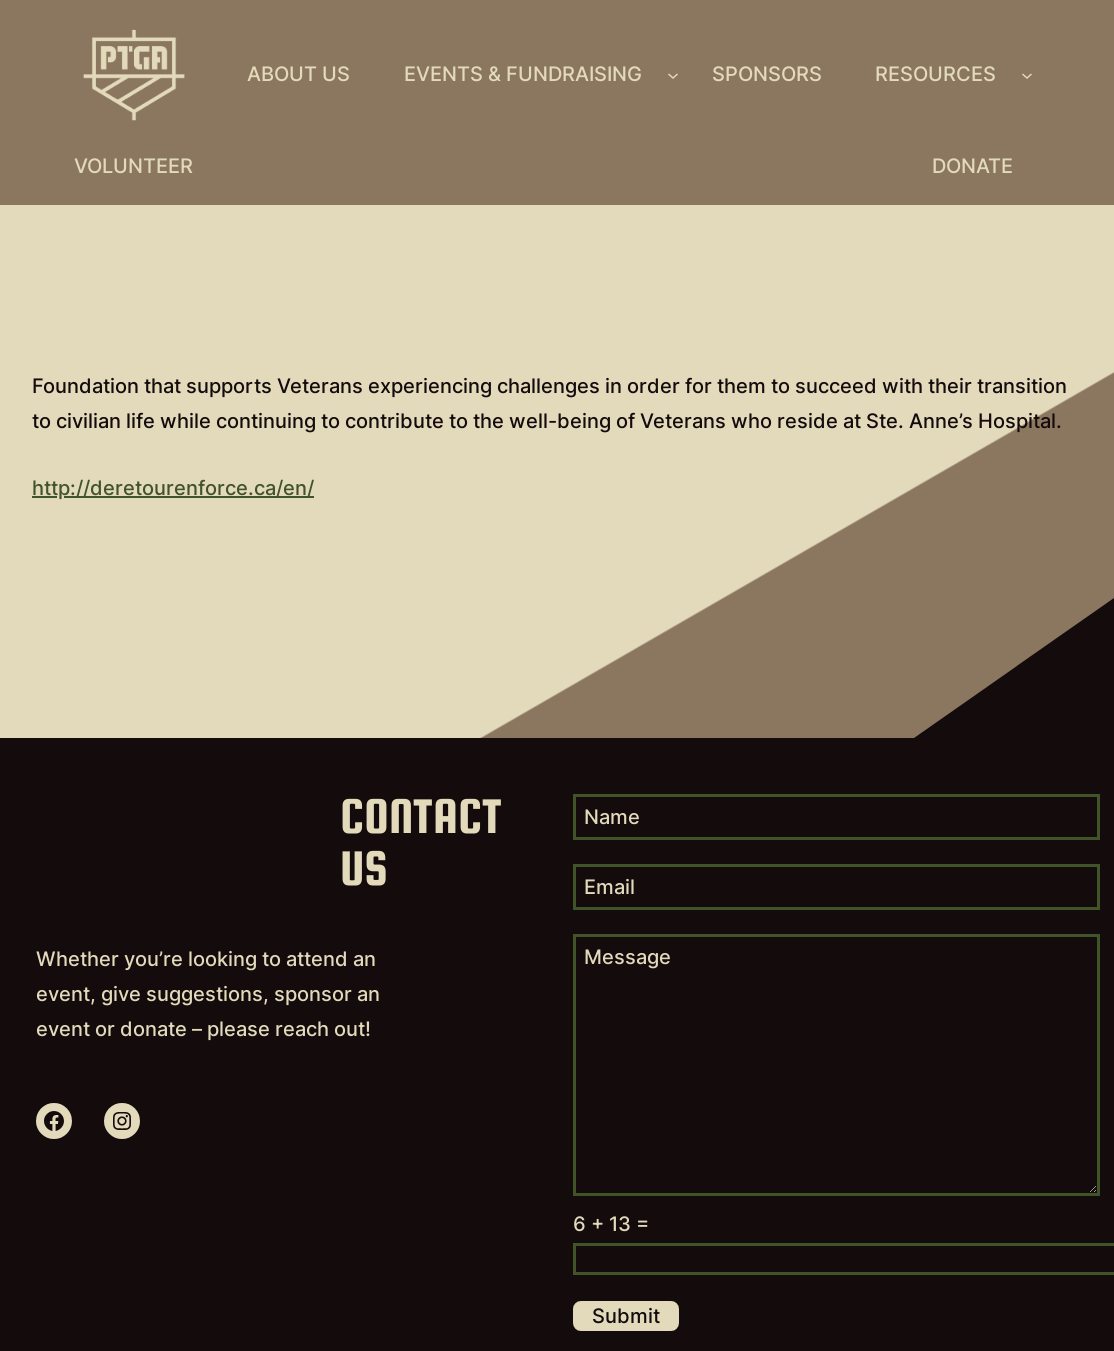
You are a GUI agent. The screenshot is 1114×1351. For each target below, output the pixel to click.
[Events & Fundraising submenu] (673, 75)
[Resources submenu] (1027, 75)
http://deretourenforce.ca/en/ (173, 488)
